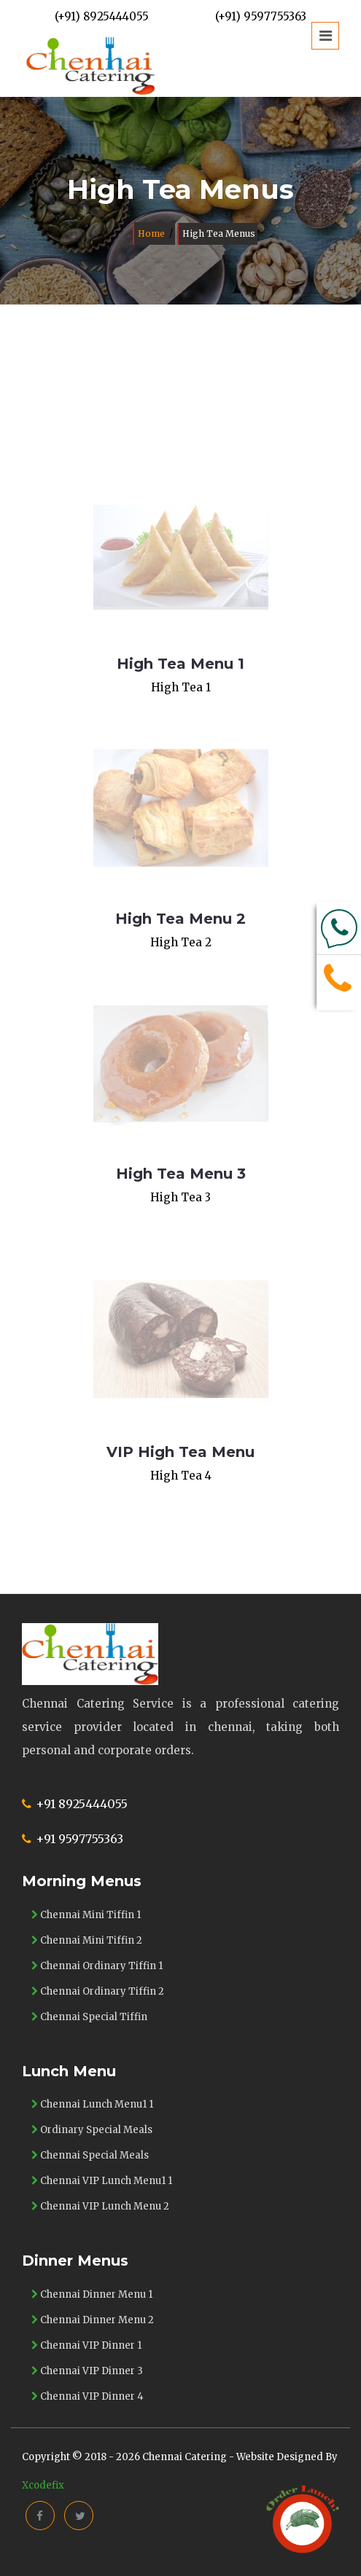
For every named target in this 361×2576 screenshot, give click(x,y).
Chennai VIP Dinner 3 (87, 2371)
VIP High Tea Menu (180, 1452)
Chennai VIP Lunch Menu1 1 (101, 2181)
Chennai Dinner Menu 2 (92, 2320)
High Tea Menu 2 (180, 918)
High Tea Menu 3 (181, 1173)
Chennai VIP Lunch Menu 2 (100, 2206)
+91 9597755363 (79, 1838)
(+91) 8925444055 (102, 16)
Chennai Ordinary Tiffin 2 (97, 1991)
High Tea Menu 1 (180, 663)
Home (151, 233)
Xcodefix (43, 2485)
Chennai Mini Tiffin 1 (86, 1915)
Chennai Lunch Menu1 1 (92, 2104)
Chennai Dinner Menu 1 (91, 2294)
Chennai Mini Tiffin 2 (86, 1940)
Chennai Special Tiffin (89, 2017)
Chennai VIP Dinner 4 (87, 2396)
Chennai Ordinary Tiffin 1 (97, 1966)
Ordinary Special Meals (91, 2130)
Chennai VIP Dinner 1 (86, 2345)
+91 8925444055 (82, 1803)
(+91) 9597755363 (260, 16)
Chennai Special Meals (90, 2155)
